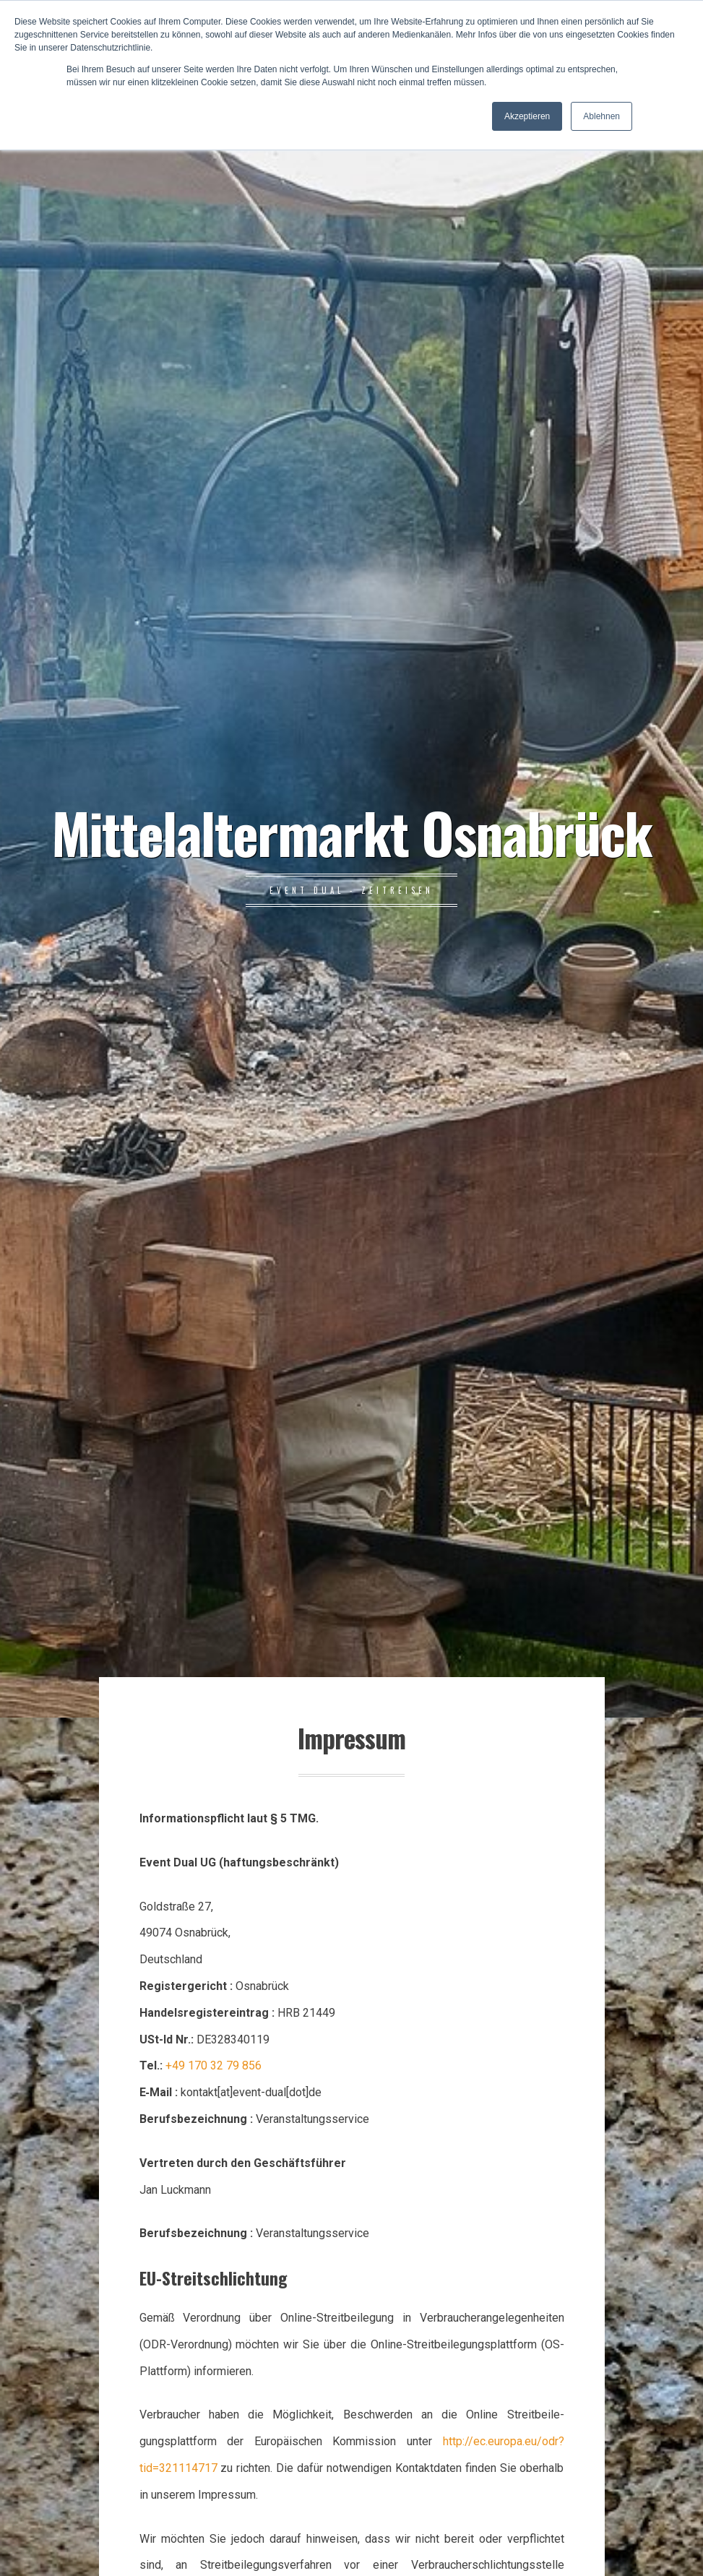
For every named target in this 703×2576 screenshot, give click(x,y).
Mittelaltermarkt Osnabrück (351, 832)
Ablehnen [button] (601, 116)
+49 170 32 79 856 (213, 2065)
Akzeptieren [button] (527, 116)
